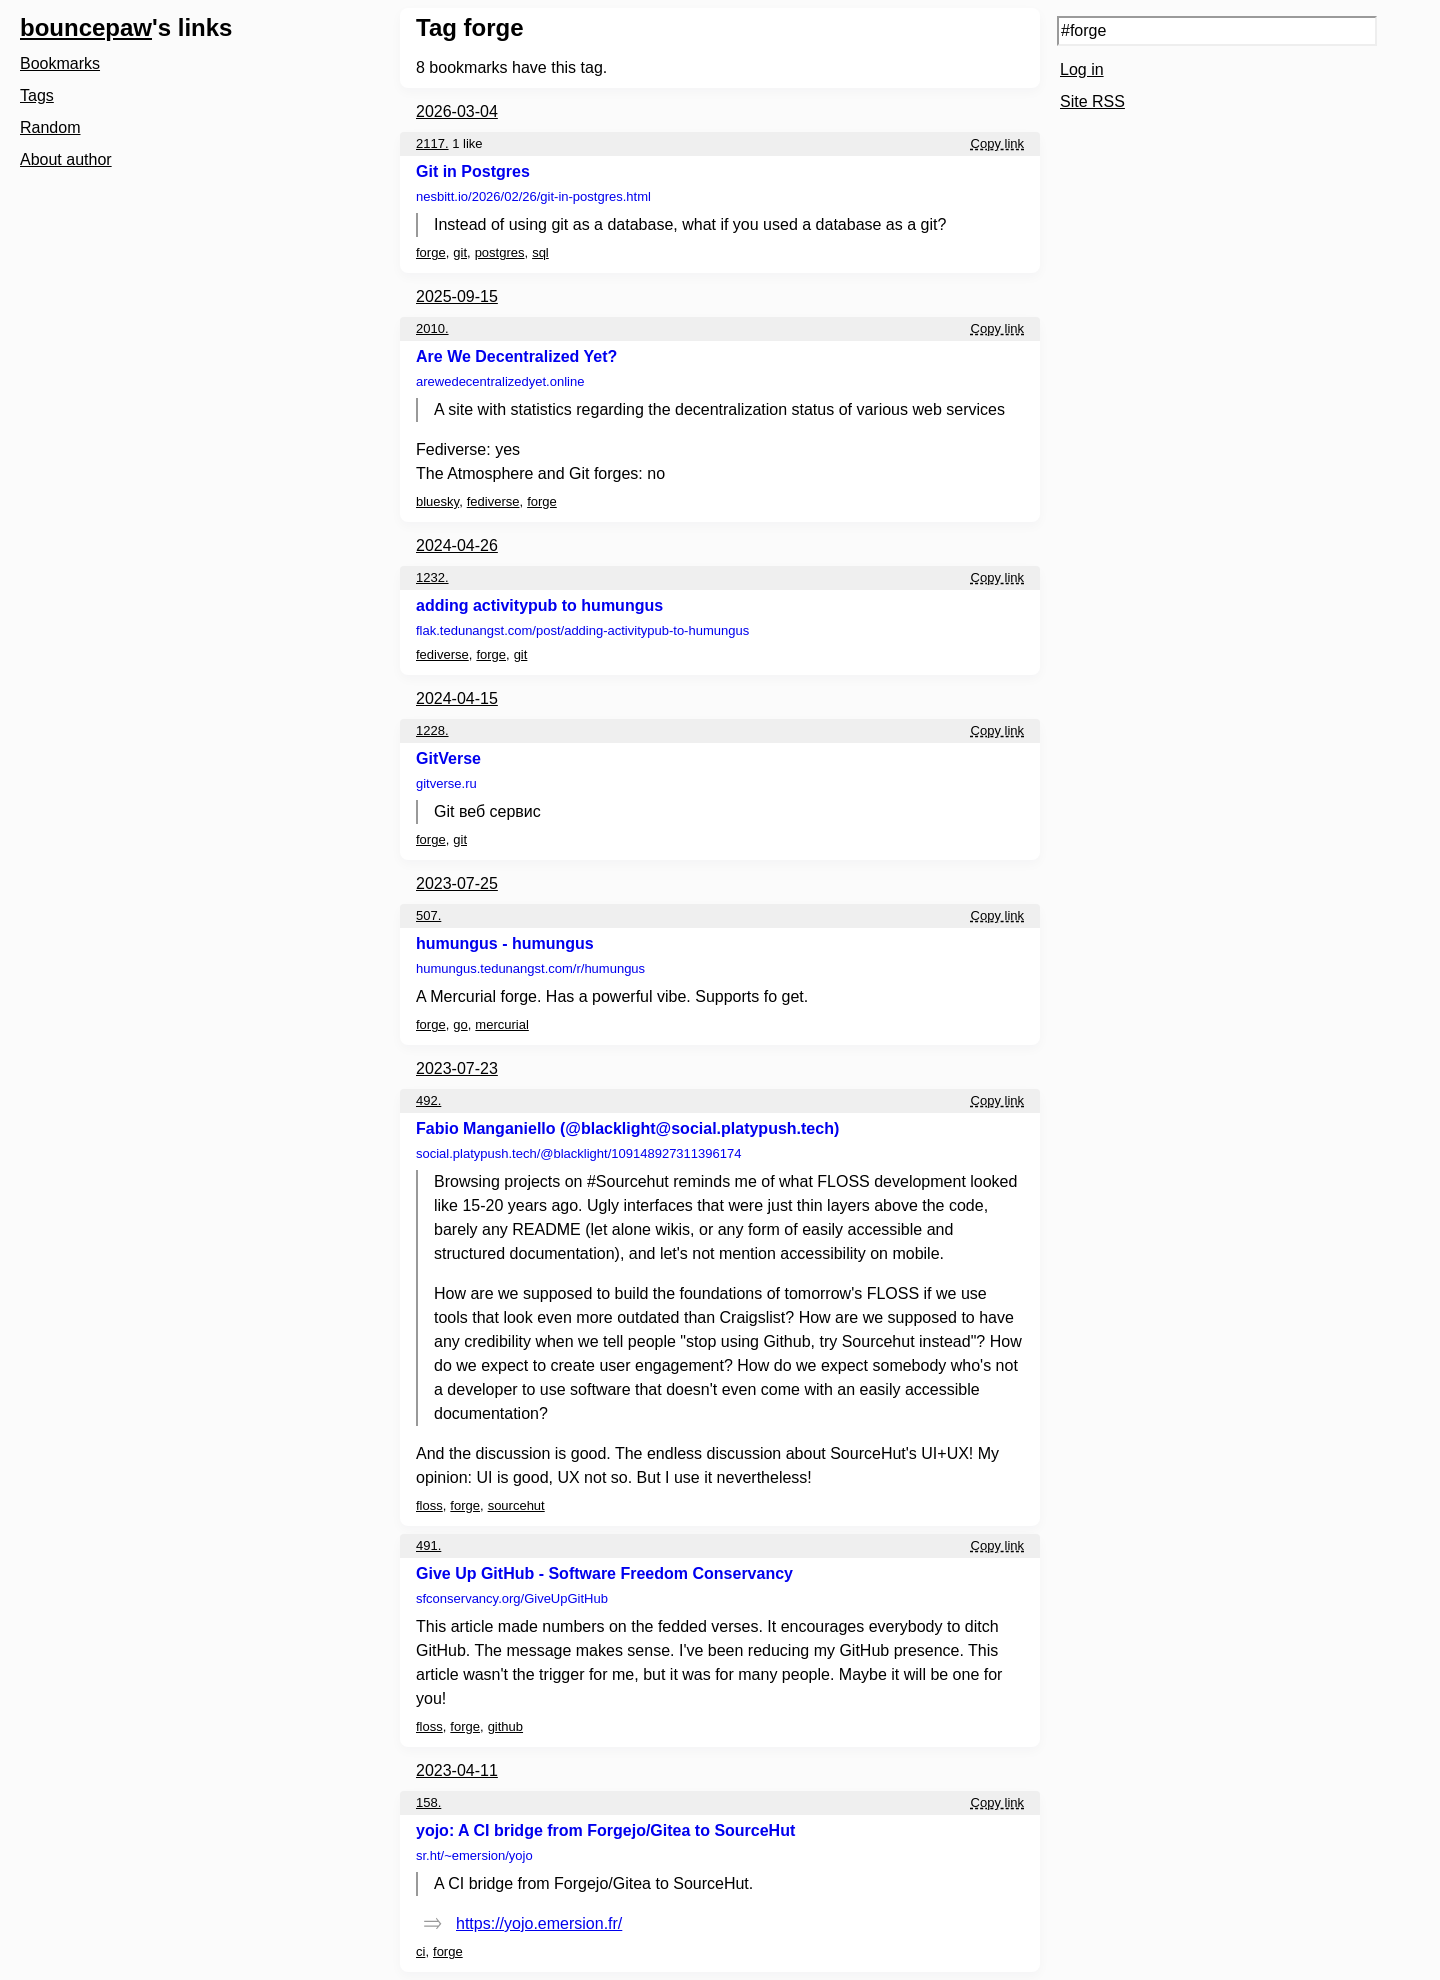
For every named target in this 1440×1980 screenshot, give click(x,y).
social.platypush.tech (578, 1153)
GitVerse (448, 758)
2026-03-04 (457, 111)
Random (50, 127)
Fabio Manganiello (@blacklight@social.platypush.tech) (627, 1128)
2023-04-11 (457, 1770)
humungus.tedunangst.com (530, 968)
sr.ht (474, 1855)
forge (431, 252)
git (460, 252)
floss (429, 1505)
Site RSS (1092, 101)
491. (428, 1545)
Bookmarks (60, 63)
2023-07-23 (457, 1068)
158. (428, 1802)
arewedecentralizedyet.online (500, 381)
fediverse (493, 501)
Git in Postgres (473, 171)
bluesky (437, 501)
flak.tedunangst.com (582, 630)
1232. (432, 577)
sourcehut (516, 1505)
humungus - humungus (505, 943)
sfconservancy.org (512, 1598)
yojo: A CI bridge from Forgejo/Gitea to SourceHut (605, 1830)
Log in (1082, 69)
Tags (37, 95)
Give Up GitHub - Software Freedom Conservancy (604, 1573)
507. (428, 915)
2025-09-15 (457, 296)
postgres (500, 252)
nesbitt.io (533, 196)
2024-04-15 (457, 698)
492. (428, 1100)
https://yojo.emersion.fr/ (539, 1923)
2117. (432, 143)
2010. (432, 328)
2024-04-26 (457, 545)
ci (420, 1951)
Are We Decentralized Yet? (516, 356)
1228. (432, 730)
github (505, 1726)
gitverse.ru (446, 783)
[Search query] (1217, 31)
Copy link (997, 143)
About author (66, 159)
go (460, 1024)
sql (540, 252)
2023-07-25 (457, 883)
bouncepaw (86, 27)
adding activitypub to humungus (539, 605)
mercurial (501, 1024)
